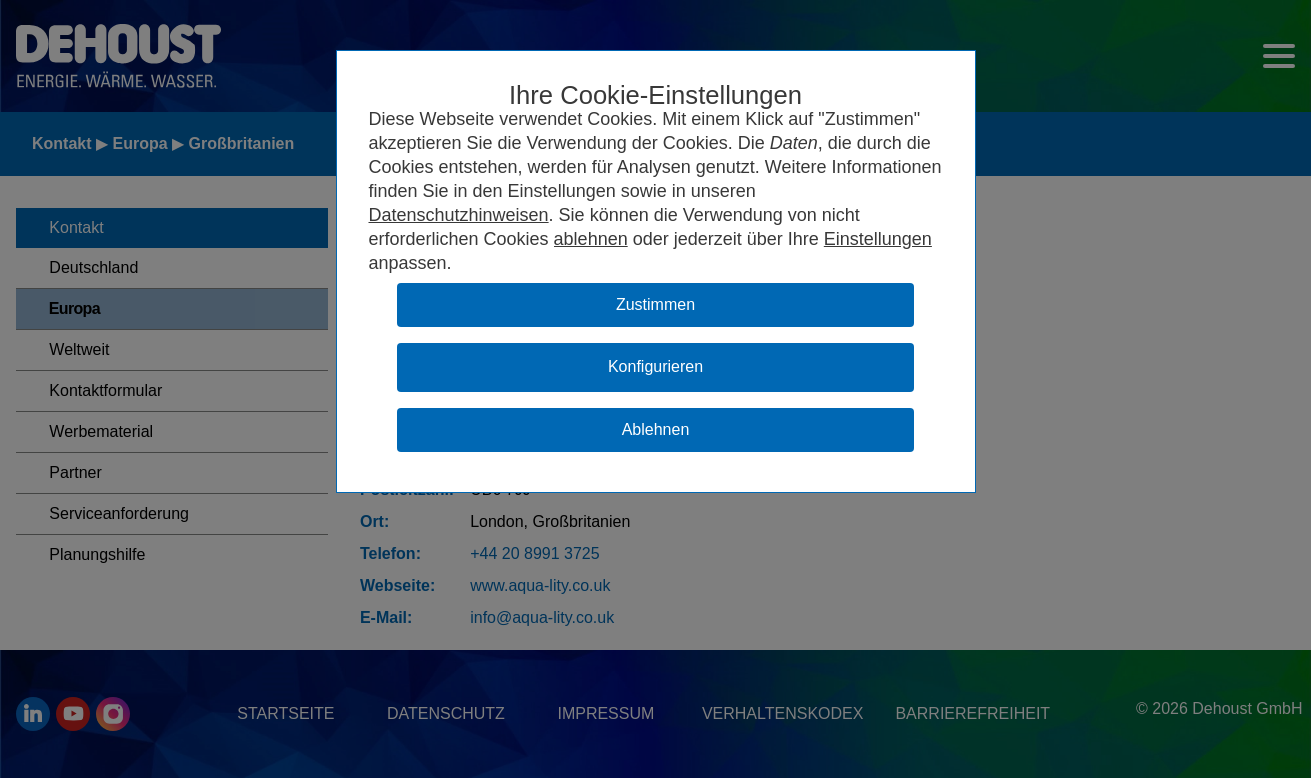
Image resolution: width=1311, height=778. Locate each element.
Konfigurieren (655, 366)
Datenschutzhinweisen (459, 215)
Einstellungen (878, 239)
